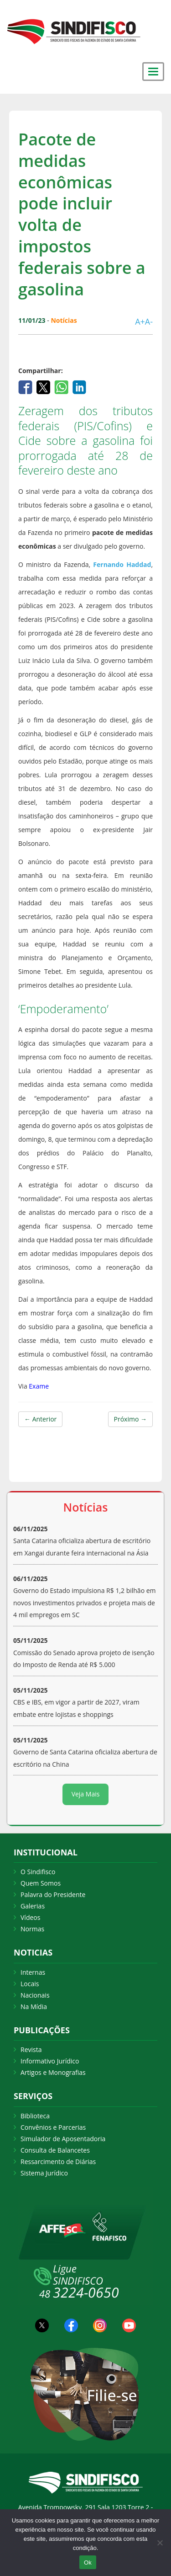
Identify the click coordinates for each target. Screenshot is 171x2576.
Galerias (33, 1906)
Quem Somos (41, 1883)
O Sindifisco (38, 1871)
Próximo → (130, 1419)
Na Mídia (34, 2006)
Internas (33, 1972)
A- (149, 321)
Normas (32, 1928)
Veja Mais (86, 1794)
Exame (39, 1386)
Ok (88, 2562)
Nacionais (35, 1995)
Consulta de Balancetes (55, 2150)
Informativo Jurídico (50, 2061)
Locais (30, 1983)
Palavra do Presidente (53, 1894)
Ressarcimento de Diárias (58, 2161)
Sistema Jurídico (44, 2173)
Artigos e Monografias (53, 2072)
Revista (31, 2049)
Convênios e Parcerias (53, 2127)
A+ (140, 321)
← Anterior (40, 1419)
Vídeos (30, 1917)
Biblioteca (35, 2115)
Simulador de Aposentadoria (63, 2138)
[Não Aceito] (159, 2542)
